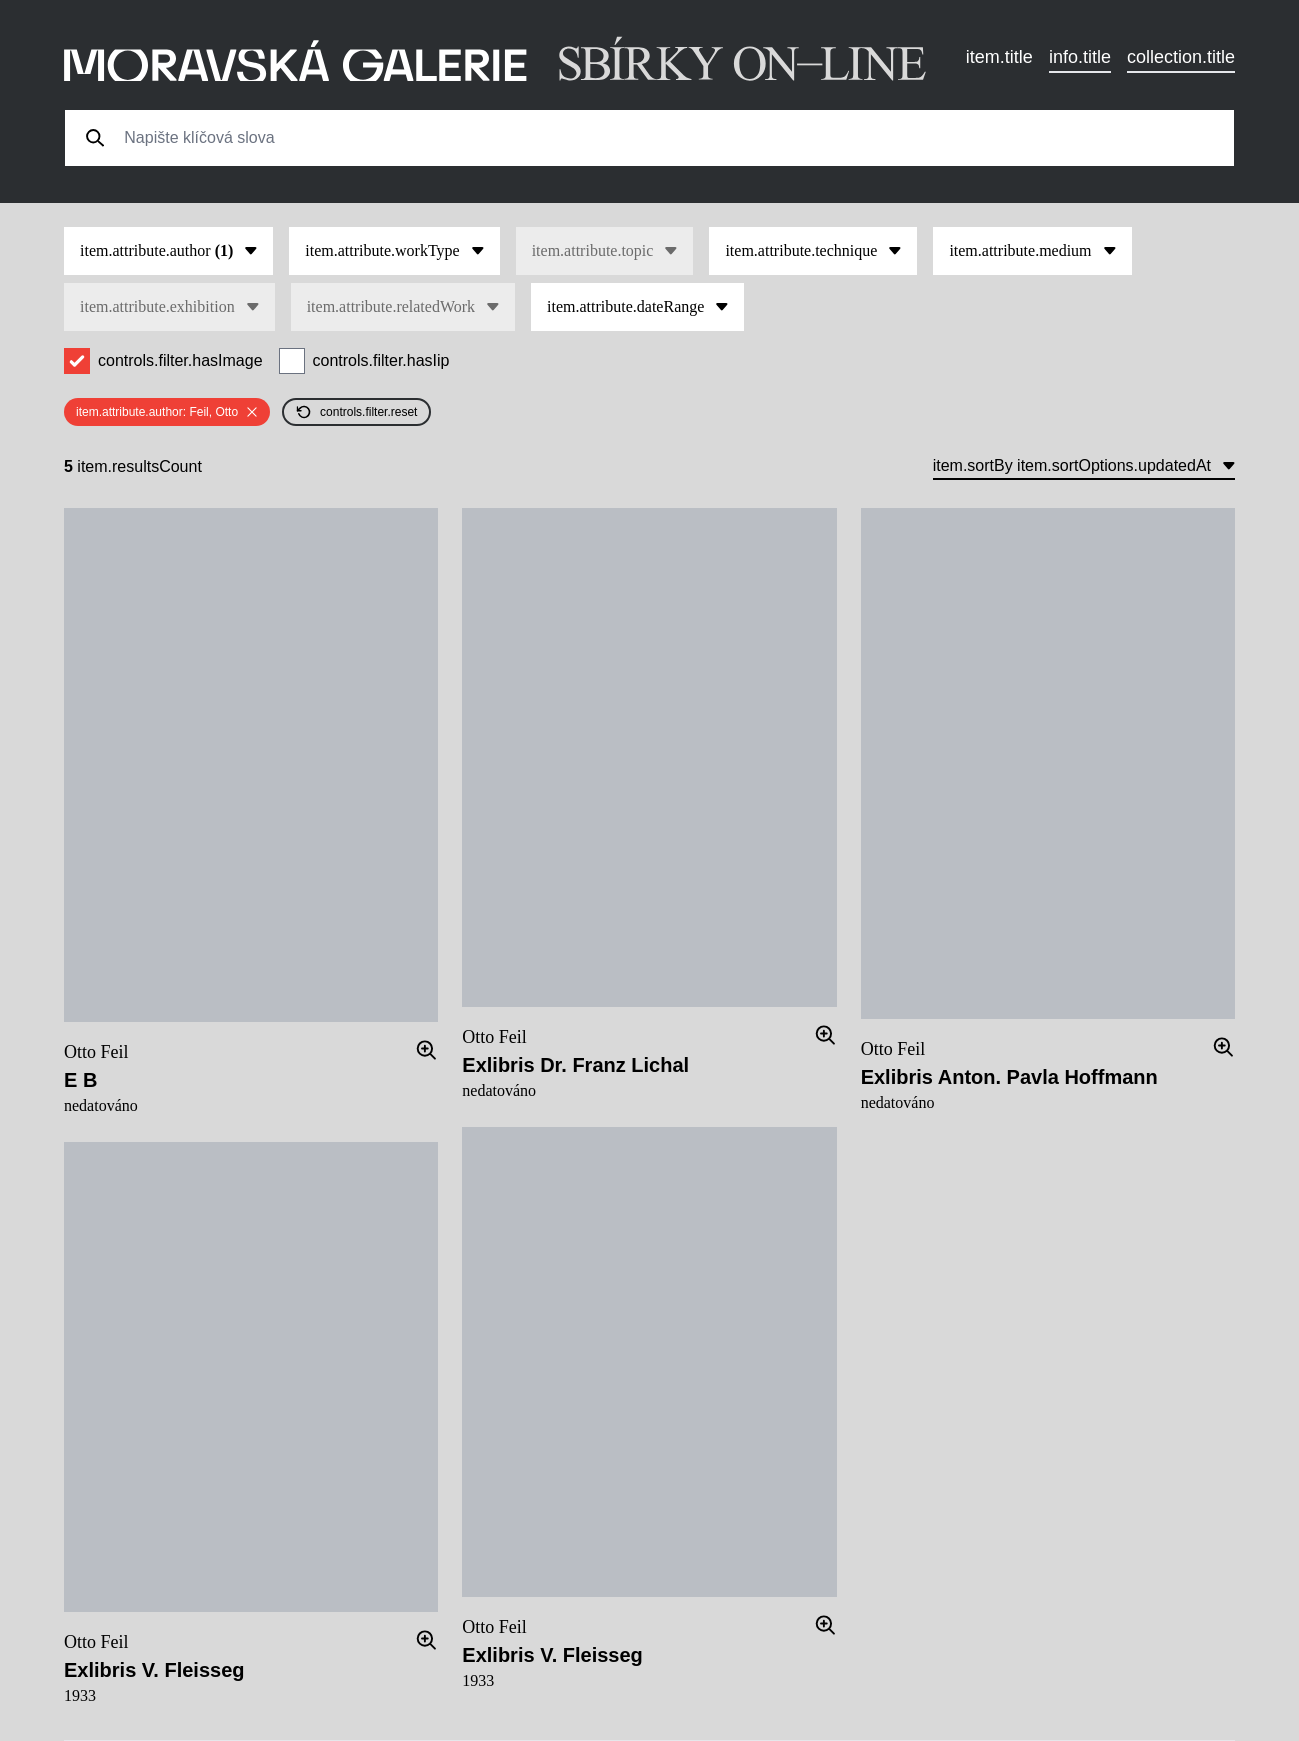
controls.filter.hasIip (381, 360)
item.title (999, 57)
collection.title (1181, 57)
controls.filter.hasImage (180, 360)
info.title (1080, 57)
